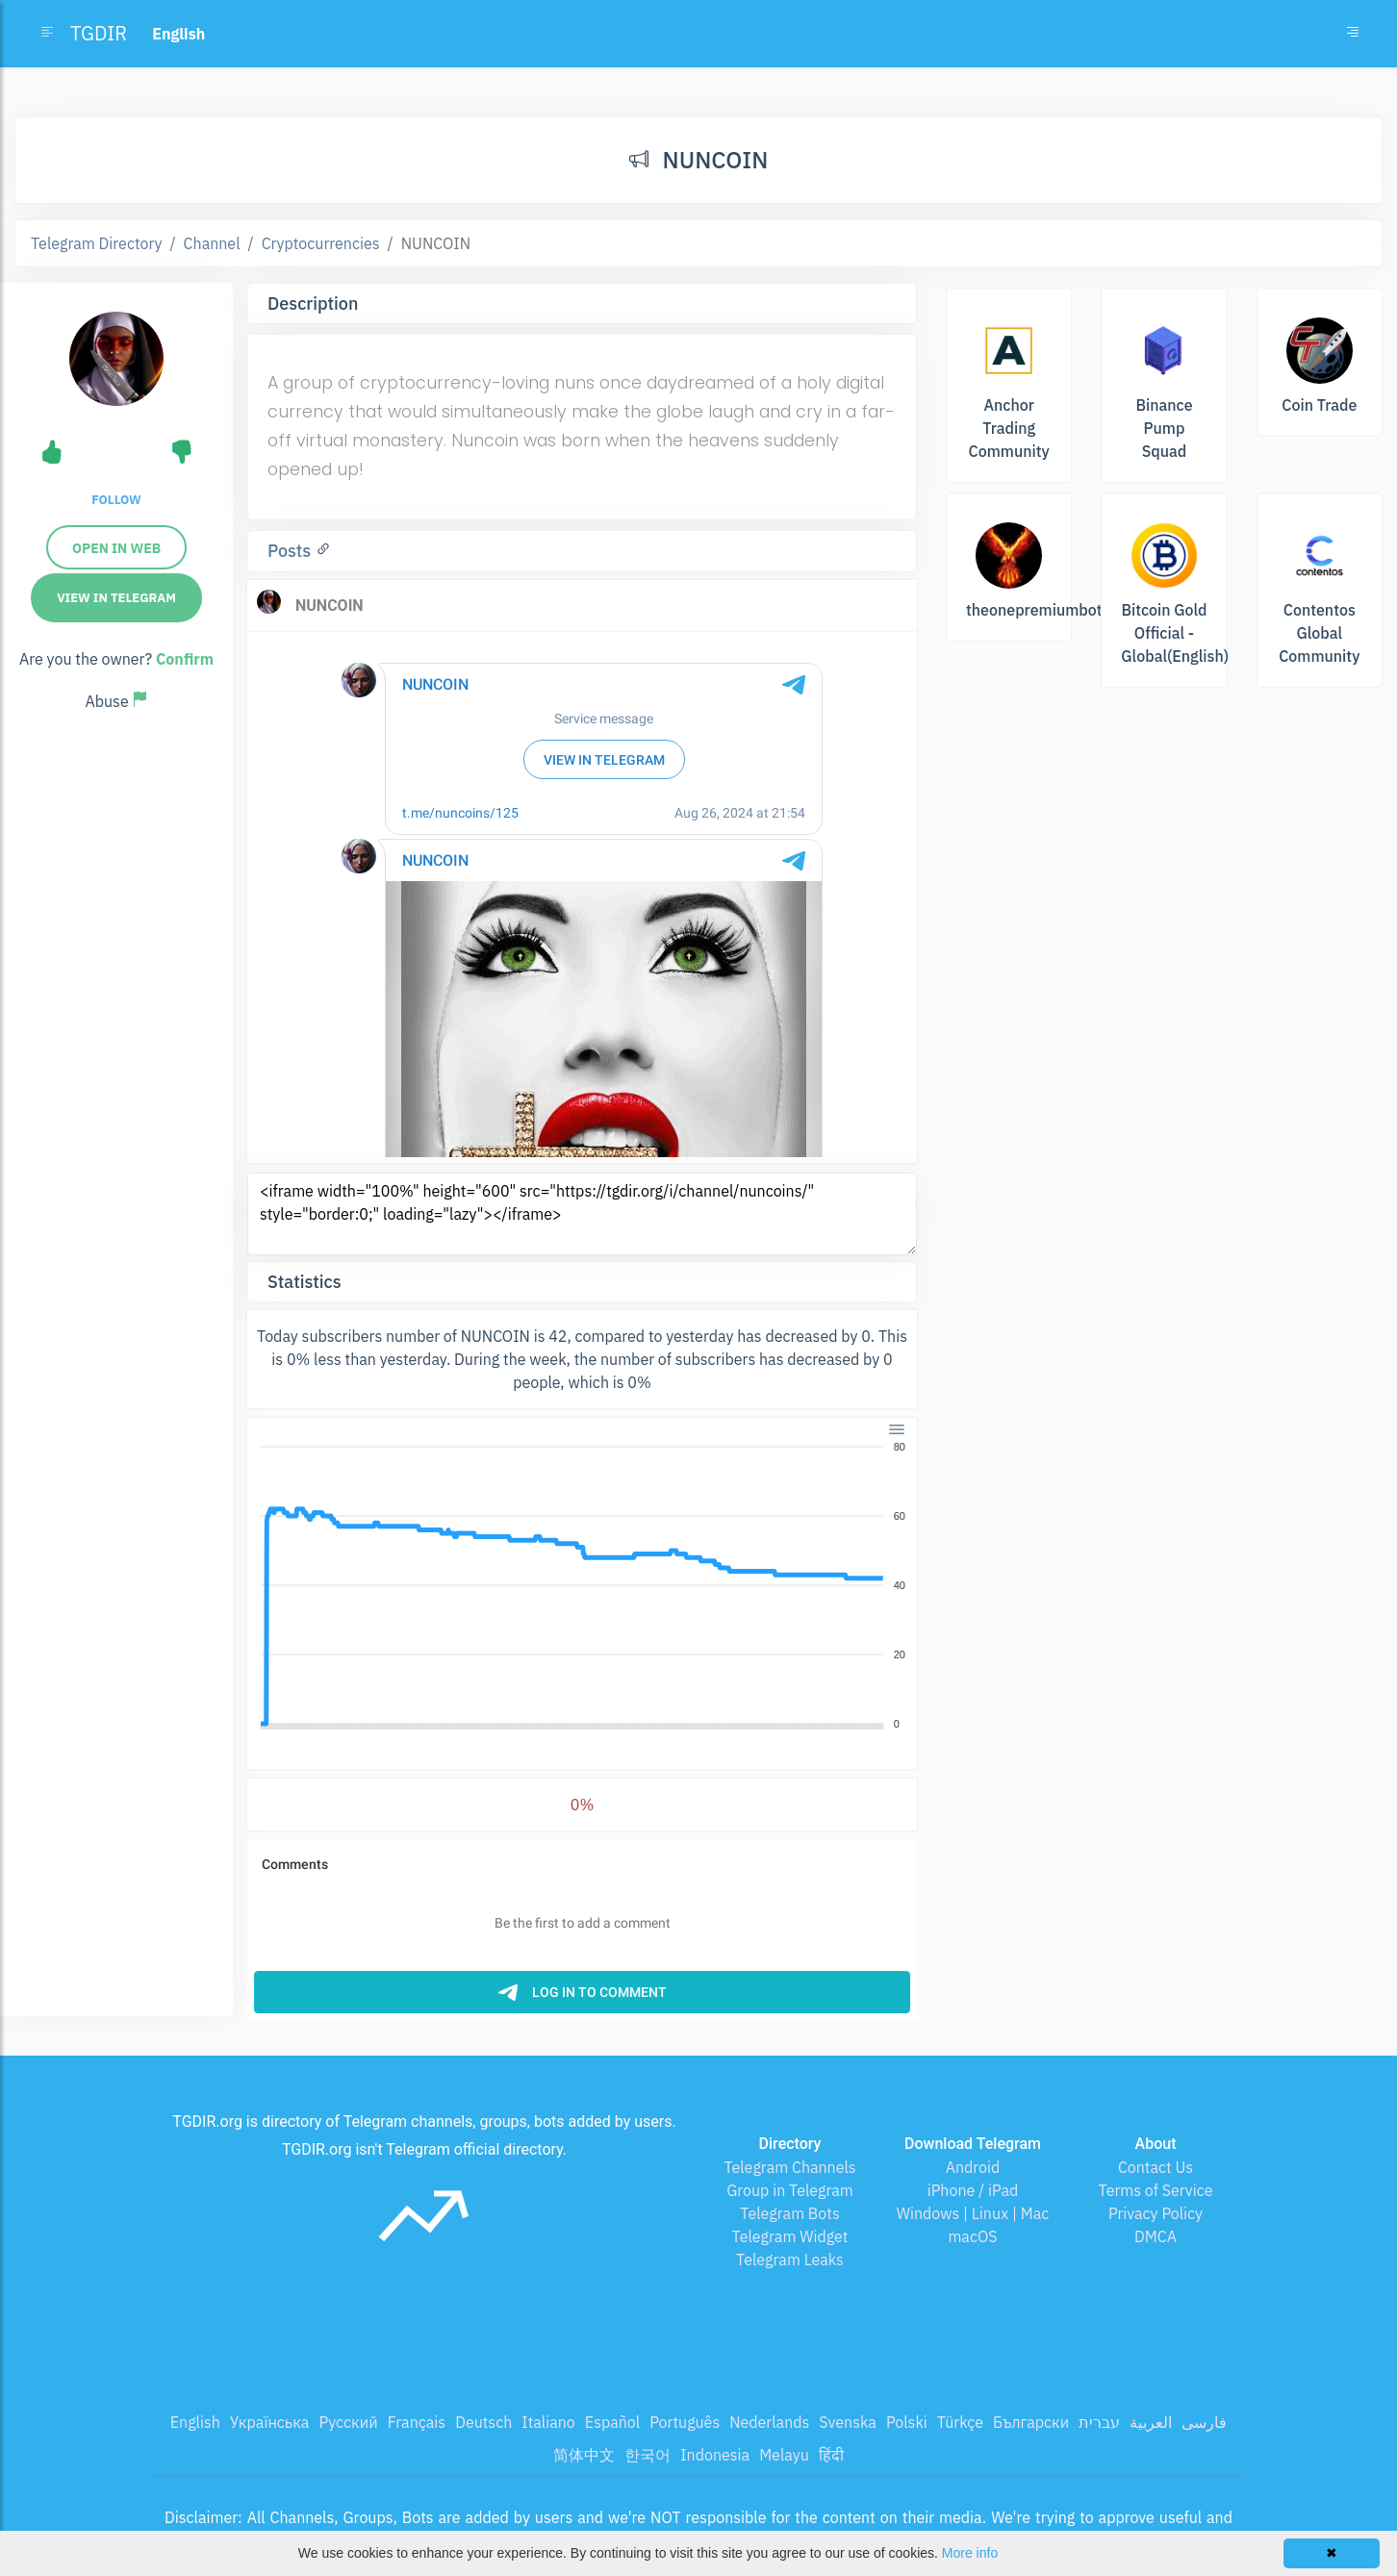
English (195, 2422)
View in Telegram (116, 598)
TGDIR (98, 33)
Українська (270, 2422)
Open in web (116, 548)
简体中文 (584, 2454)
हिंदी (831, 2454)
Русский (347, 2422)
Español (612, 2422)
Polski (906, 2422)
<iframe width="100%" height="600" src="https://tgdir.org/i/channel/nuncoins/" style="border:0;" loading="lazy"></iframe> (582, 1214)
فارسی (1204, 2422)
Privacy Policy (1155, 2213)
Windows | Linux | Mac (973, 2213)
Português (684, 2422)
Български (1031, 2422)
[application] (582, 1586)
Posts (291, 551)
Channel (212, 243)
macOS (972, 2236)
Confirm (185, 659)
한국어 (647, 2454)
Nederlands (769, 2422)
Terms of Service (1156, 2190)
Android (973, 2167)
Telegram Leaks (790, 2259)
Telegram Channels (789, 2167)
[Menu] (896, 1429)
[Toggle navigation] (1353, 33)
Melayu (784, 2454)
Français (416, 2422)
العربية (1151, 2422)
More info (970, 2553)
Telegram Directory (96, 243)
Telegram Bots (789, 2213)
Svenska (847, 2422)
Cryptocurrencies (321, 243)
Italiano (548, 2422)
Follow (115, 500)
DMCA (1155, 2236)
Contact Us (1155, 2167)
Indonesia (714, 2454)
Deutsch (483, 2422)
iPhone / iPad (973, 2190)
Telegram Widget (790, 2236)
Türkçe (960, 2422)
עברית (1099, 2422)
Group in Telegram (789, 2190)
